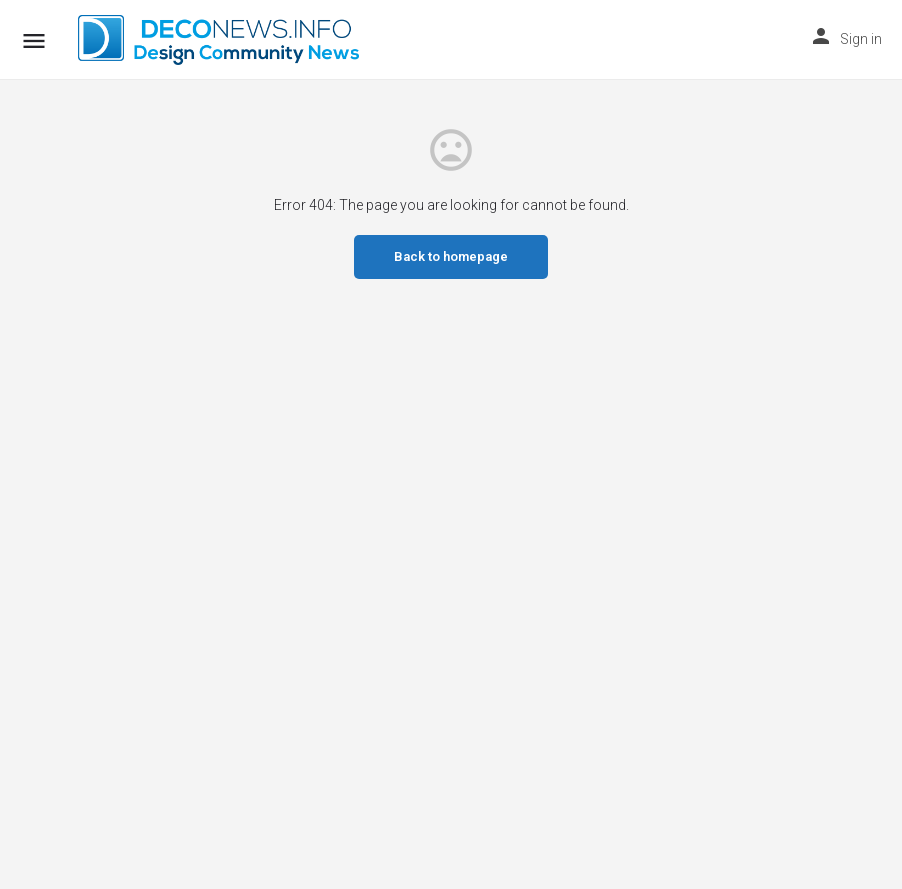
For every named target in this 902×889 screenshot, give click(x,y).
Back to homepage (451, 256)
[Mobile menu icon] (34, 40)
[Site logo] (221, 40)
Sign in (861, 39)
